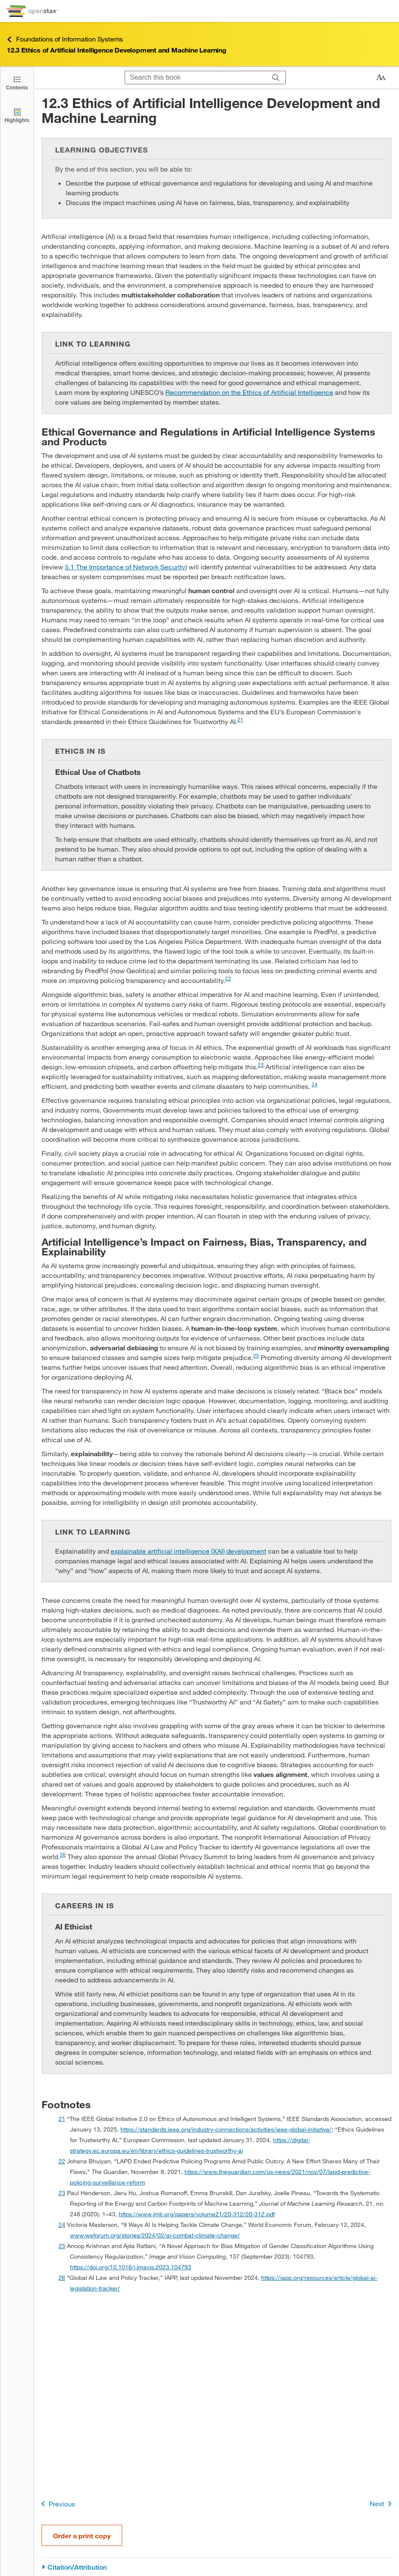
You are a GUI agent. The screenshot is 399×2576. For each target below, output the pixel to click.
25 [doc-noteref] (256, 1355)
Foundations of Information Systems (65, 39)
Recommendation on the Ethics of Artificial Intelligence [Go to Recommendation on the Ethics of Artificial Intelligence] (249, 392)
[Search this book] (195, 77)
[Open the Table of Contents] (16, 82)
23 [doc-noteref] (261, 1064)
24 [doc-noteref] (315, 1084)
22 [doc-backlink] (62, 2161)
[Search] (275, 77)
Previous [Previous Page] (56, 2503)
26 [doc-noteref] (63, 1854)
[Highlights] (16, 115)
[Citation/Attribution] (216, 2567)
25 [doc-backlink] (62, 2245)
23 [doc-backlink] (62, 2192)
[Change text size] (380, 77)
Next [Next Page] (382, 2503)
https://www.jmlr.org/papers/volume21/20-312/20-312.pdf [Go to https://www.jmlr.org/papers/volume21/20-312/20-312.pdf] (197, 2214)
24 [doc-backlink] (62, 2224)
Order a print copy (82, 2536)
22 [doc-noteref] (228, 978)
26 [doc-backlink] (62, 2277)
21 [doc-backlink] (62, 2118)
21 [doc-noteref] (240, 719)
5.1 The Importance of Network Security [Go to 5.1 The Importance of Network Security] (125, 567)
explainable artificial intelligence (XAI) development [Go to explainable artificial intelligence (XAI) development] (188, 1551)
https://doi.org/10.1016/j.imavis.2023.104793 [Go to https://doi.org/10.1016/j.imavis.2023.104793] (130, 2267)
